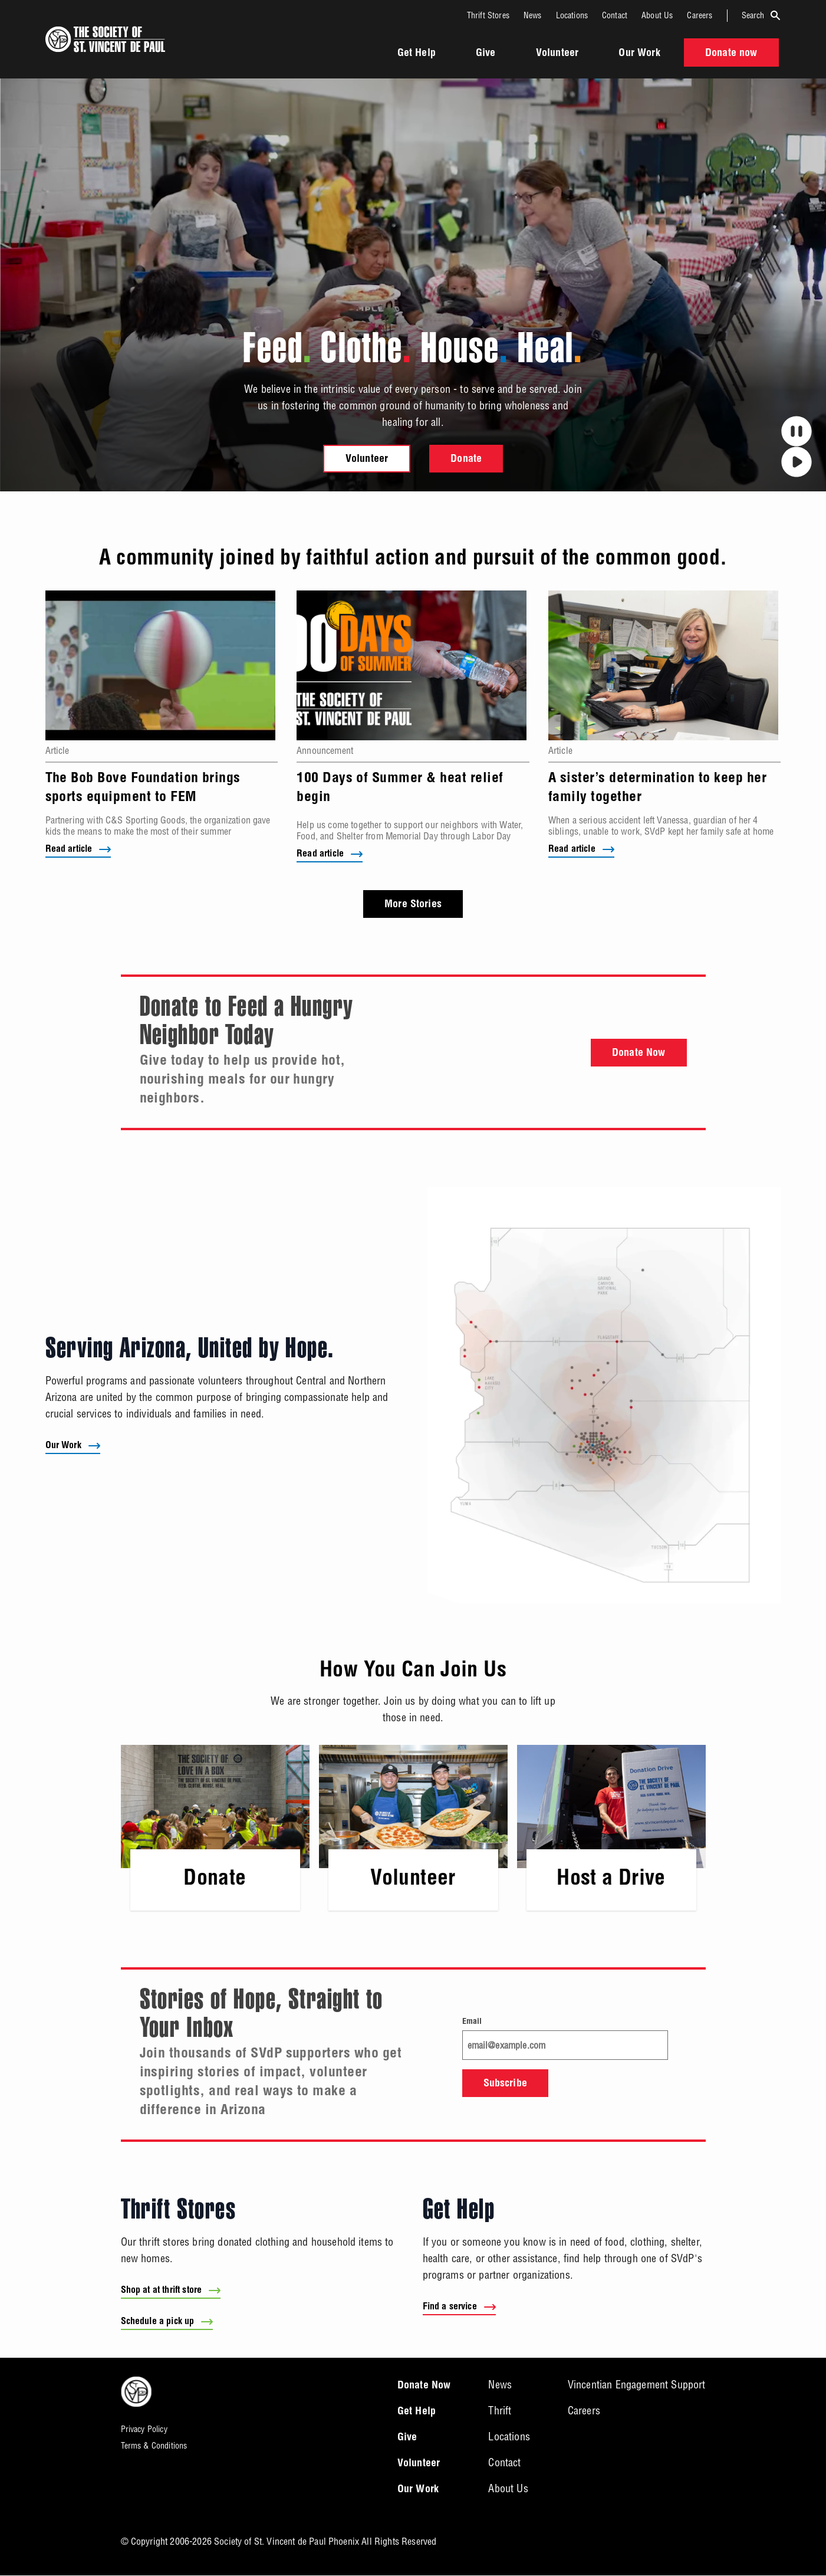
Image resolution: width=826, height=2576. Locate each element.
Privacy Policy (144, 2429)
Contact (614, 15)
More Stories (413, 905)
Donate (466, 459)
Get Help (416, 53)
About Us (657, 15)
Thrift (499, 2411)
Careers (699, 15)
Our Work (639, 53)
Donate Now (639, 1054)
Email (472, 2022)
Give (486, 53)
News (533, 15)
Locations (572, 15)
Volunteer (557, 53)
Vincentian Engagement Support (637, 2385)
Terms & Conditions (154, 2446)
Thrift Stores (488, 15)
